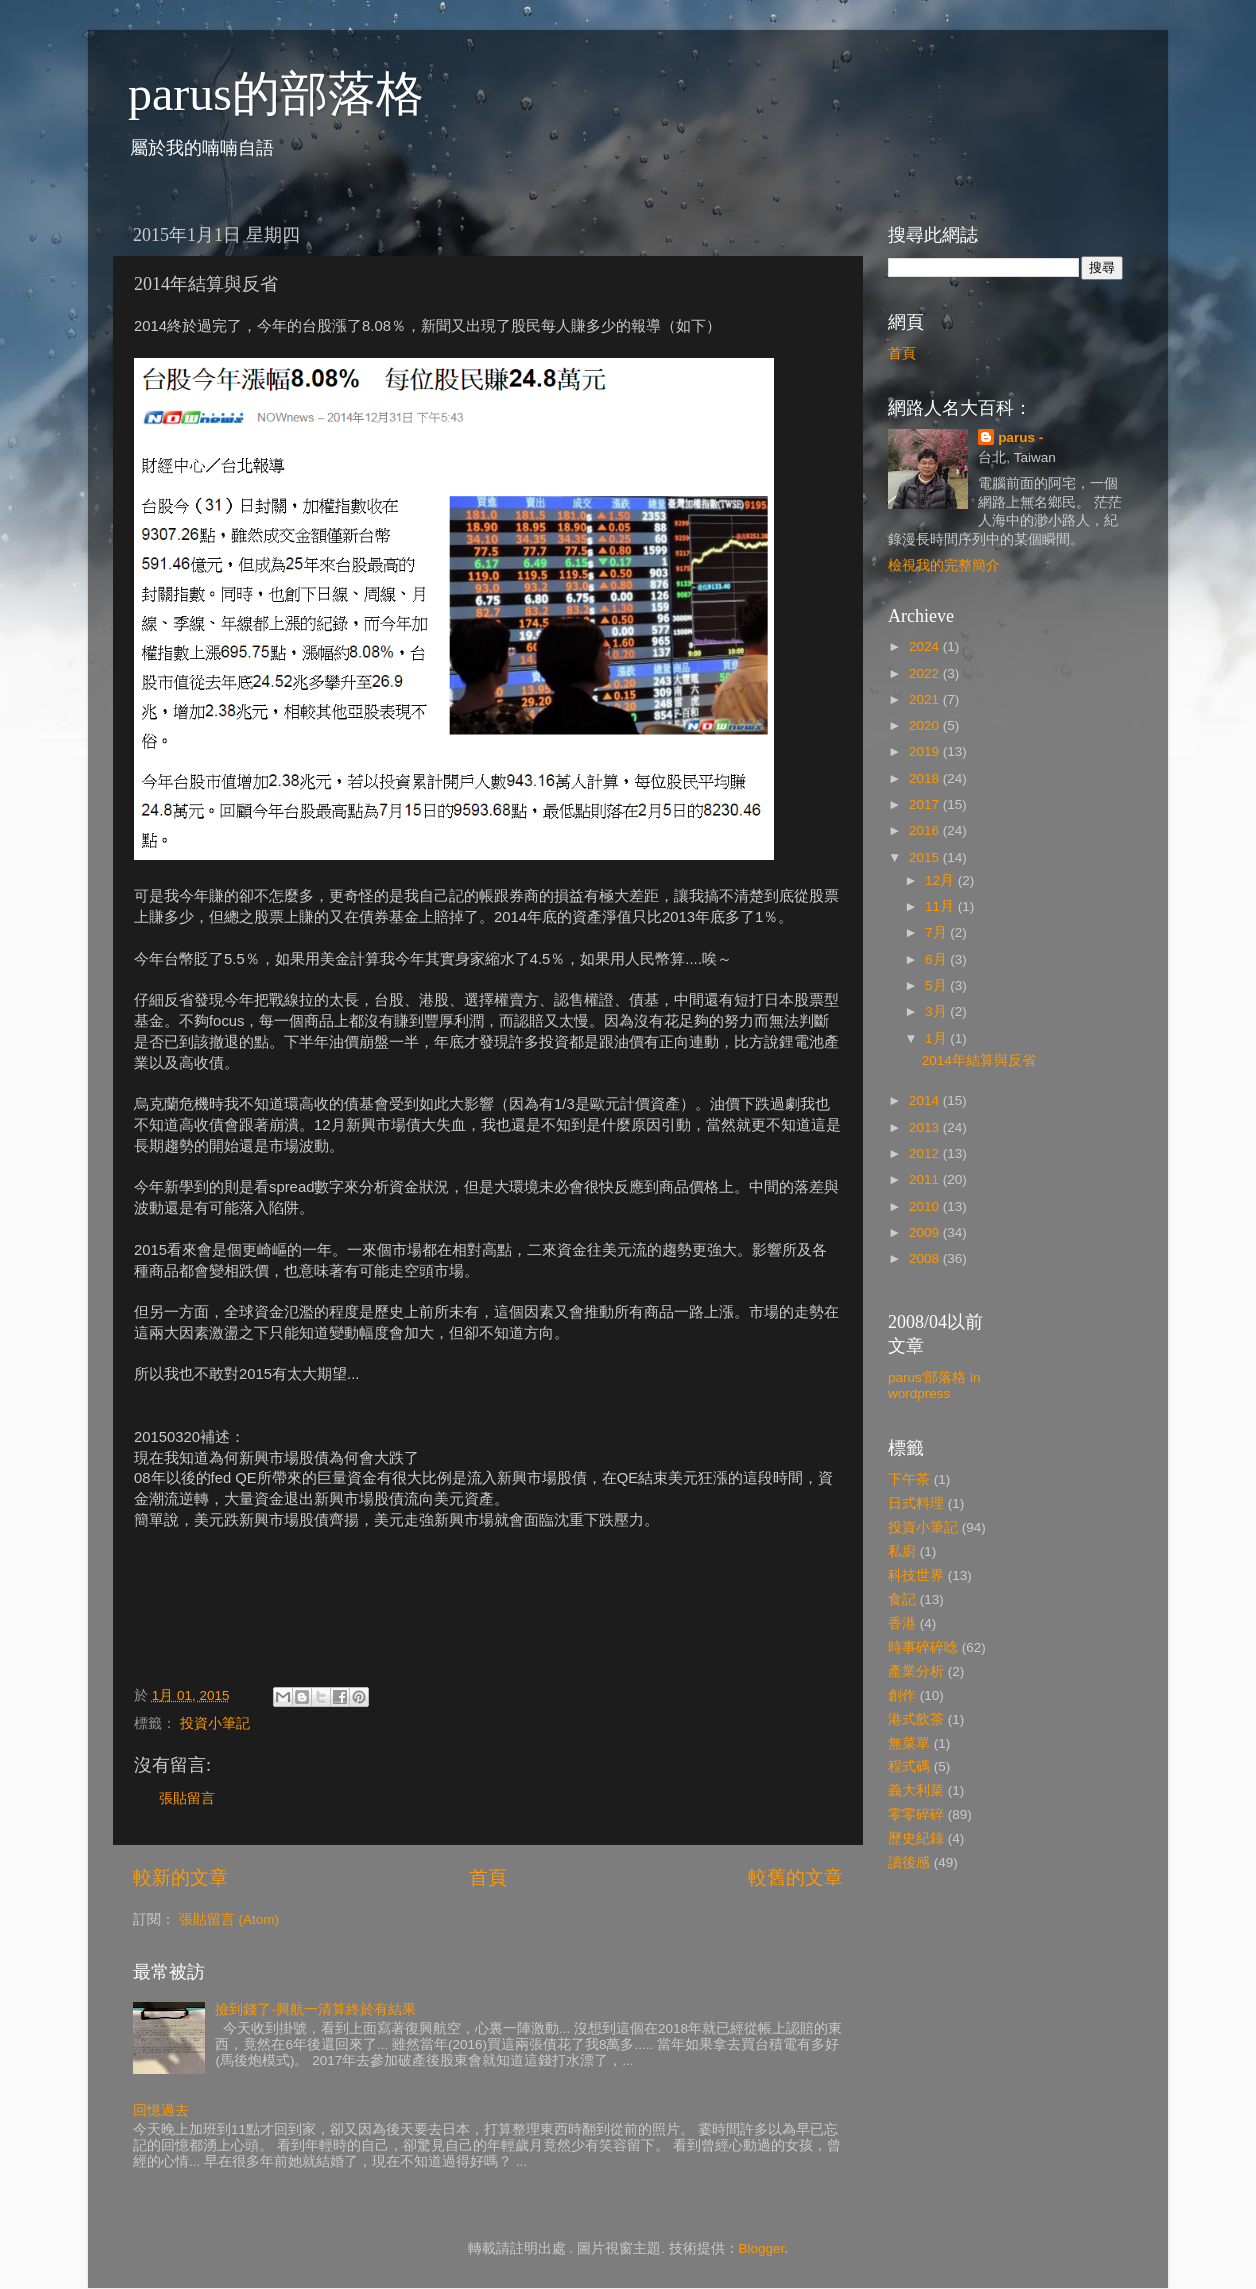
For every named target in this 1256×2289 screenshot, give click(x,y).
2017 (926, 804)
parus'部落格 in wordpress (934, 1385)
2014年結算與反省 (979, 1060)
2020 (926, 725)
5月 (937, 985)
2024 (926, 646)
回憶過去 (161, 2110)
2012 (926, 1153)
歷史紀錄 (916, 1838)
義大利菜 (916, 1790)
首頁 (488, 1877)
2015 (926, 857)
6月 (937, 959)
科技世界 (916, 1575)
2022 (926, 673)
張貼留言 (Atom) (229, 1919)
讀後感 (909, 1862)
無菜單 (909, 1743)
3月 (937, 1011)
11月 (941, 906)
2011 (926, 1179)
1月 (937, 1038)
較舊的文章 (795, 1877)
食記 (902, 1599)
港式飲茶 (916, 1719)
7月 (937, 932)
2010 (926, 1206)
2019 (926, 751)
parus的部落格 (276, 93)
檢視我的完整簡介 (944, 565)
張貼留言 (187, 1798)
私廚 (902, 1551)
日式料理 (916, 1503)
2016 (926, 830)
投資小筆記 (215, 1723)
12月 (941, 880)
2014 (926, 1100)
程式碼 (909, 1766)
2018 (926, 778)
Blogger (762, 2248)
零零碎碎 (916, 1814)
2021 (926, 699)
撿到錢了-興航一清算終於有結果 (315, 2009)
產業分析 (916, 1671)
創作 (902, 1695)
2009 (926, 1232)
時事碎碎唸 (923, 1647)
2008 (926, 1258)
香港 (902, 1623)
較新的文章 (180, 1877)
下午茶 (909, 1479)
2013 (926, 1127)
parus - (1020, 437)
